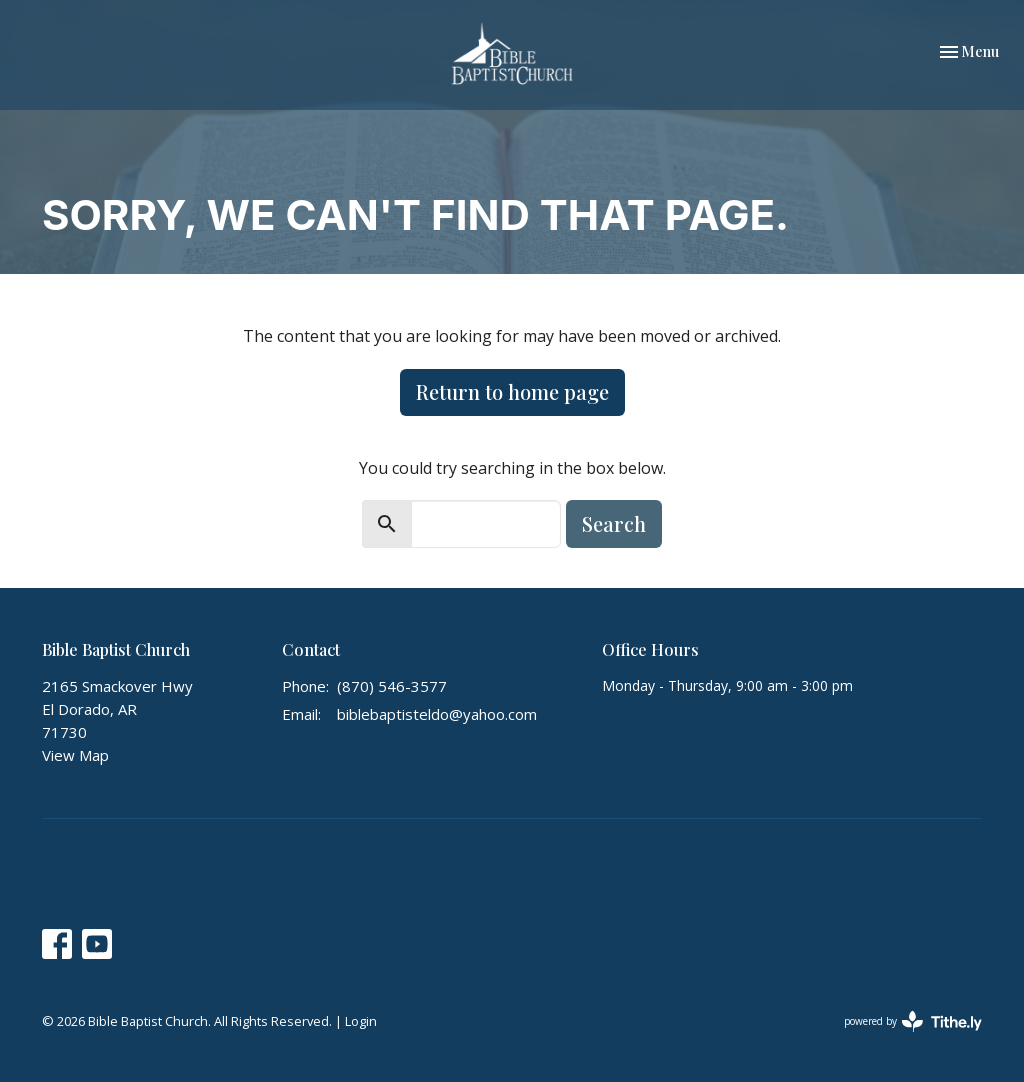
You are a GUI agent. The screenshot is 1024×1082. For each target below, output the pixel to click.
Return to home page (512, 391)
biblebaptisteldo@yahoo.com (437, 714)
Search (614, 523)
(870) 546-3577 (392, 686)
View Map (75, 755)
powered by (913, 1021)
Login (361, 1021)
